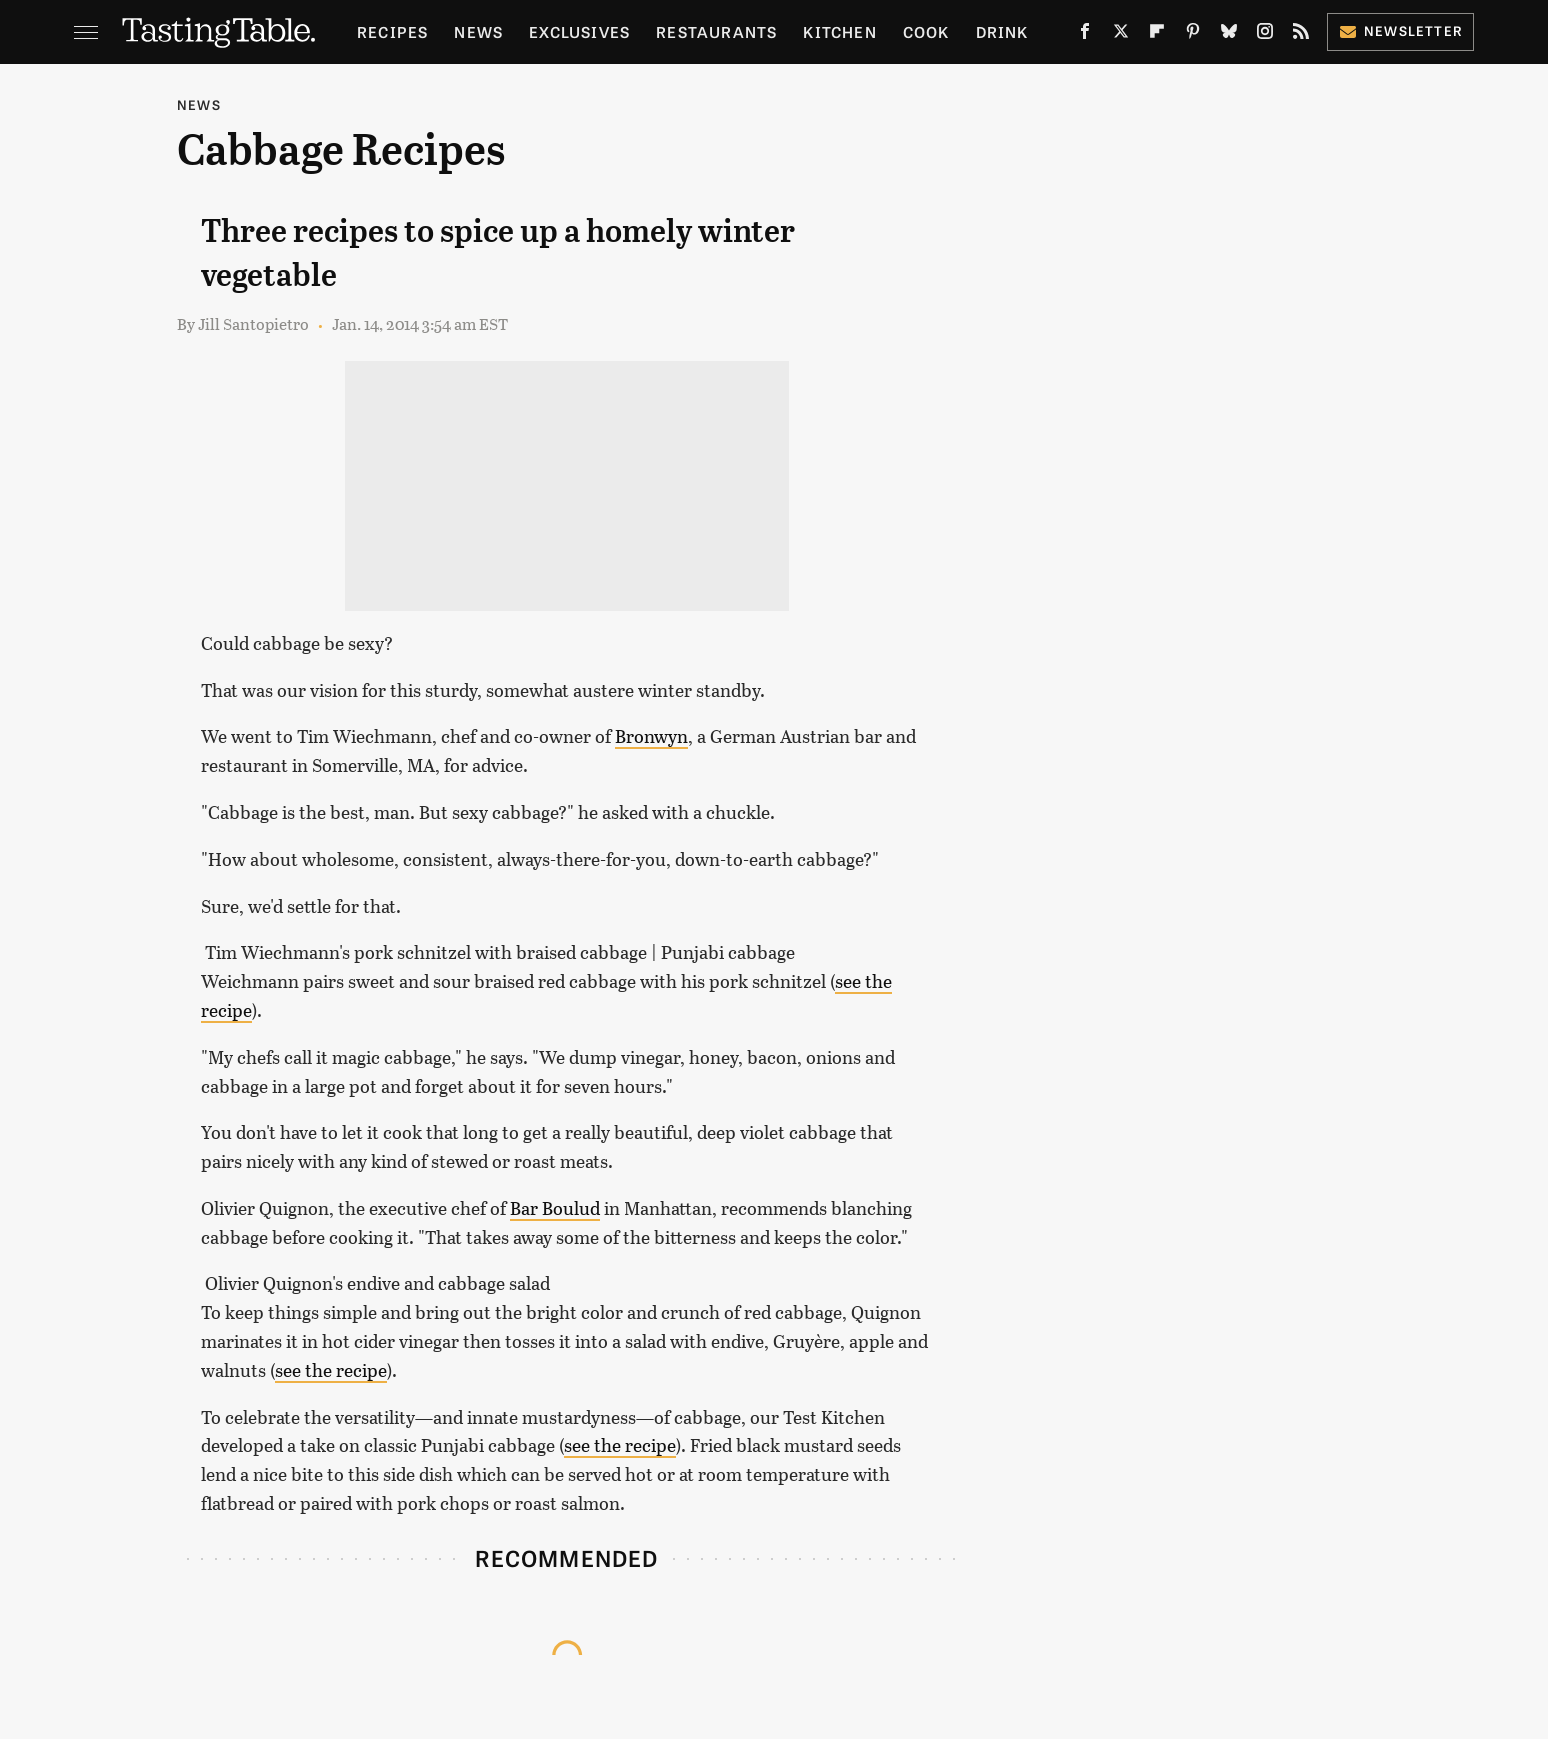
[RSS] (1301, 35)
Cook (926, 31)
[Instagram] (1265, 35)
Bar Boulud (555, 1208)
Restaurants (716, 31)
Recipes (392, 31)
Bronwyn (651, 736)
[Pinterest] (1193, 35)
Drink (1002, 31)
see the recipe (331, 1370)
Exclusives (579, 31)
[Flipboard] (1157, 35)
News (478, 31)
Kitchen (839, 31)
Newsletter (1400, 30)
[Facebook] (1085, 35)
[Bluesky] (1229, 35)
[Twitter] (1121, 35)
